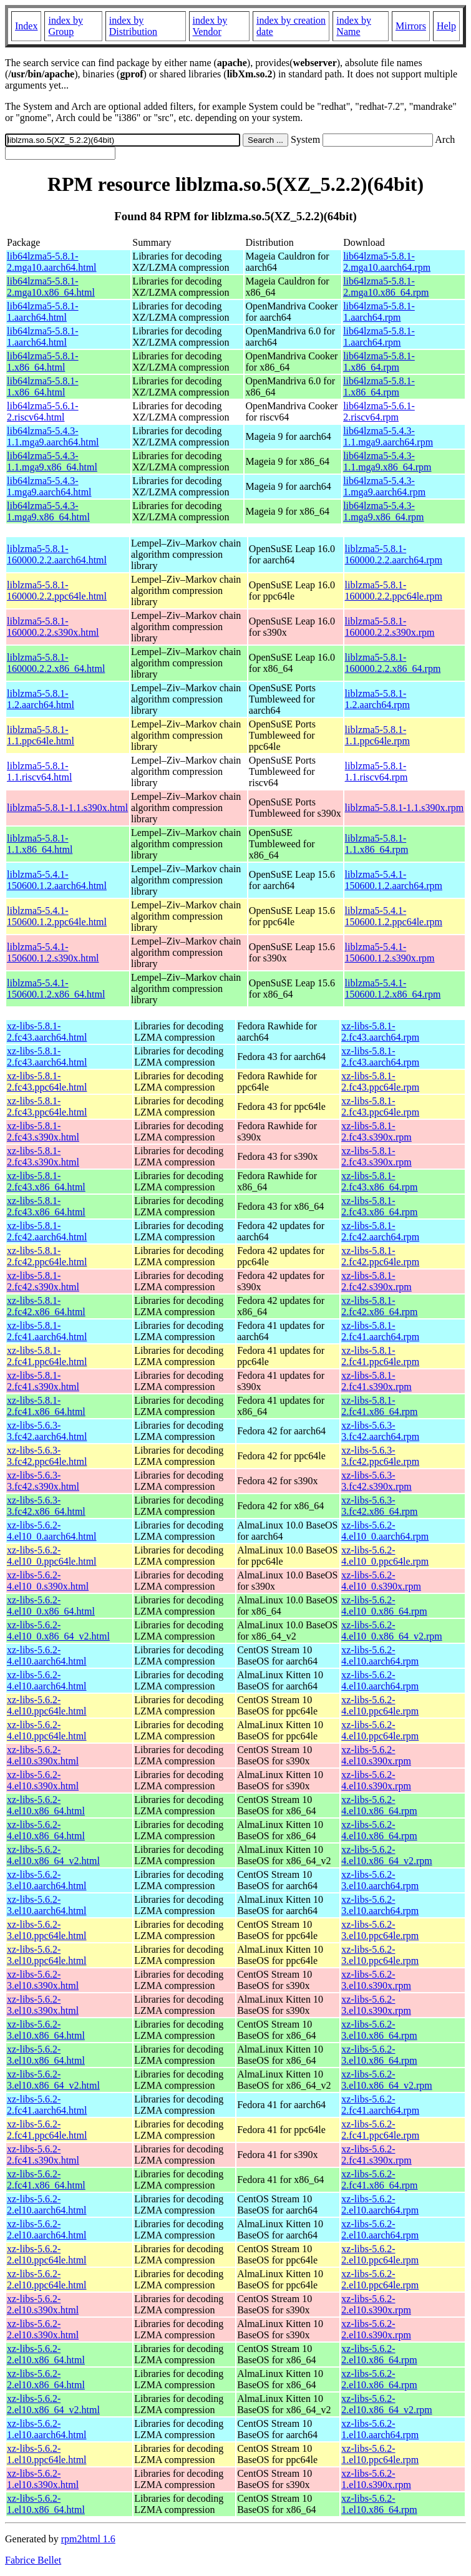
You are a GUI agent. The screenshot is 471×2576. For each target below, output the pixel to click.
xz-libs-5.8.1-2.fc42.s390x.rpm (376, 1281)
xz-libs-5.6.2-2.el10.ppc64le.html (47, 2254)
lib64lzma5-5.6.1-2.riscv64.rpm (379, 411)
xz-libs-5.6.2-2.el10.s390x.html (43, 2304)
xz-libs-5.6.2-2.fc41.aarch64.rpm (380, 2105)
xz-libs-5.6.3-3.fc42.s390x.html (43, 1481)
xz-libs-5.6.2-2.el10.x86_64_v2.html (53, 2404)
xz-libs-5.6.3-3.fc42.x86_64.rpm (379, 1506)
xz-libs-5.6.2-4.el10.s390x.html (43, 1755)
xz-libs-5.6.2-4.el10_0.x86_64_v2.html (58, 1630)
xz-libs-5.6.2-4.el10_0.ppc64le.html (52, 1556)
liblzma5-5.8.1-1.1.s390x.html (67, 807)
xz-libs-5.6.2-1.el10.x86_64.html (46, 2504)
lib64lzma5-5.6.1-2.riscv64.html (43, 411)
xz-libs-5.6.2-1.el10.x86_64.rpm (379, 2504)
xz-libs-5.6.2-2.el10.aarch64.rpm (380, 2204)
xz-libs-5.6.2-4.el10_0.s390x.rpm (381, 1581)
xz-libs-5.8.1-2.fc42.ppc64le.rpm (380, 1256)
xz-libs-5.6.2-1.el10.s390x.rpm (376, 2479)
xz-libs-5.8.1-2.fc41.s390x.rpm (376, 1381)
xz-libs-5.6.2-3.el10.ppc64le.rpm (380, 1930)
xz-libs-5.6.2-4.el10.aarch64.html (47, 1655)
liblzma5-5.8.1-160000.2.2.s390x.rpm (390, 627)
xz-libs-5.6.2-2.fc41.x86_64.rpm (379, 2179)
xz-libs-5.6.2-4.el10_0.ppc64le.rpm (385, 1556)
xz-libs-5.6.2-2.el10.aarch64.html (47, 2204)
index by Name (353, 26)
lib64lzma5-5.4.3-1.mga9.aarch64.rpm (384, 486)
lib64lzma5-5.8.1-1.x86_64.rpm (379, 361)
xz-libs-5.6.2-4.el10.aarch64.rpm (380, 1655)
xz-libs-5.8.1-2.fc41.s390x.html (43, 1381)
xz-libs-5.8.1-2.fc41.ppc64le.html (47, 1356)
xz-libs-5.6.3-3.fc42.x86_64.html (46, 1506)
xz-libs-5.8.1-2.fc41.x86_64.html (46, 1406)
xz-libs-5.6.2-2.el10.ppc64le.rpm (380, 2254)
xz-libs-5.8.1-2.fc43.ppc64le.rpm (380, 1081)
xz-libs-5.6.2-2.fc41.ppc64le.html (47, 2130)
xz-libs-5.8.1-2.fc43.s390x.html (43, 1131)
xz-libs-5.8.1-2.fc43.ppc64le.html (47, 1081)
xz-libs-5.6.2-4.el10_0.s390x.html (48, 1581)
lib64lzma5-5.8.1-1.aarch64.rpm (379, 312)
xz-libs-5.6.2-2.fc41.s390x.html (43, 2154)
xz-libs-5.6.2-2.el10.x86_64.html (46, 2354)
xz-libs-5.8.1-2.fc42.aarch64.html (47, 1231)
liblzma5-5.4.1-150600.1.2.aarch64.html (57, 880)
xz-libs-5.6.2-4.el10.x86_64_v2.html (53, 1855)
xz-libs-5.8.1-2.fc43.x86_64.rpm (379, 1181)
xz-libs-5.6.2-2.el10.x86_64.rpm (379, 2354)
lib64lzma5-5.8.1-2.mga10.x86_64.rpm (386, 287)
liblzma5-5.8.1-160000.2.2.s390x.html (53, 627)
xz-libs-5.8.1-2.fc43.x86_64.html (46, 1181)
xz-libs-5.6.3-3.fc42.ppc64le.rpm (380, 1456)
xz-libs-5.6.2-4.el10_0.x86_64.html (51, 1605)
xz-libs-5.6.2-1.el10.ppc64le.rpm (380, 2454)
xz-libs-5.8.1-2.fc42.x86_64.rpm (379, 1306)
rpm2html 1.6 (88, 2539)
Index (26, 26)
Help (446, 26)
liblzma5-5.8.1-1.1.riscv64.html (39, 771)
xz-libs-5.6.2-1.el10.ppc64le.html (47, 2454)
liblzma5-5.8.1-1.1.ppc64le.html (40, 735)
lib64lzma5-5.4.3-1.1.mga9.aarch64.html (53, 436)
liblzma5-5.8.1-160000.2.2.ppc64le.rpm (393, 590)
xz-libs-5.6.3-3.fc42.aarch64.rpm (380, 1431)
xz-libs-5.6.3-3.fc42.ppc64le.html (47, 1456)
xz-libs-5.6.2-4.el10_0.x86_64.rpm (384, 1605)
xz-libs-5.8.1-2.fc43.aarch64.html (47, 1032)
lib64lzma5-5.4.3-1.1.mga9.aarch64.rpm (388, 436)
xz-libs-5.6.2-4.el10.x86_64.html (46, 1805)
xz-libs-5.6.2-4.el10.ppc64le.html (47, 1705)
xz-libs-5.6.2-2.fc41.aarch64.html (47, 2105)
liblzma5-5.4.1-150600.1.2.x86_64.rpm (393, 988)
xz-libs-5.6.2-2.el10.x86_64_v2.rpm (386, 2404)
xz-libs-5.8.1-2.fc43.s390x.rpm (376, 1131)
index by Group (65, 26)
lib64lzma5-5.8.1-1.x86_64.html (43, 361)
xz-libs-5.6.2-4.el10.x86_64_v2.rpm (386, 1855)
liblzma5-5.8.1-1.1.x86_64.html (39, 844)
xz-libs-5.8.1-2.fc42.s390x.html (43, 1281)
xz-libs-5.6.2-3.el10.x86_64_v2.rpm (386, 2080)
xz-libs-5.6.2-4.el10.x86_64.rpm (379, 1805)
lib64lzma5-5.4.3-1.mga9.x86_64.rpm (383, 511)
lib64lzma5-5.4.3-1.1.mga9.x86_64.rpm (387, 461)
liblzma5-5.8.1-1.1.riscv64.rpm (376, 771)
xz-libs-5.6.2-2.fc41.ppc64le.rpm (380, 2130)
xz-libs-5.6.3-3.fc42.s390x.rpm (376, 1481)
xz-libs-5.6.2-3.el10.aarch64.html (47, 1880)
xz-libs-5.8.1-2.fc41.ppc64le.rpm (380, 1356)
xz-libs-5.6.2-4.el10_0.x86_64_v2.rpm (391, 1630)
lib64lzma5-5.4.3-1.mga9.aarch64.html (49, 486)
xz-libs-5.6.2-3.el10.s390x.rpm (376, 1980)
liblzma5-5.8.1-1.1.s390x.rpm (404, 807)
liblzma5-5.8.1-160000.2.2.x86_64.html (56, 663)
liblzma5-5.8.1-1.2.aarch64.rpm (377, 699)
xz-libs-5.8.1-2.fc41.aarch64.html (47, 1331)
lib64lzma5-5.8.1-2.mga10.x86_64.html (51, 287)
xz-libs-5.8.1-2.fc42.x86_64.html (46, 1306)
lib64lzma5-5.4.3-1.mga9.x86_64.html (48, 511)
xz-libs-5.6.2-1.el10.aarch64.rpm (380, 2429)
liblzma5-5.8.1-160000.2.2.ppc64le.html (57, 590)
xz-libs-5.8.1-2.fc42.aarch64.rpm (380, 1231)
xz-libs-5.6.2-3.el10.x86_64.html (46, 2030)
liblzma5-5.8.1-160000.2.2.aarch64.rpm (393, 554)
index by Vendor (210, 26)
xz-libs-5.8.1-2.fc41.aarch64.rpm (380, 1331)
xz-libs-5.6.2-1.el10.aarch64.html (47, 2429)
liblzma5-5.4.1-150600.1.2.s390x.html (53, 952)
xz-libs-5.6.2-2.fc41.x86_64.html (46, 2179)
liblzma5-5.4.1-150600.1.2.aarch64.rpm (393, 880)
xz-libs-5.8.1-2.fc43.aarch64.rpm (380, 1032)
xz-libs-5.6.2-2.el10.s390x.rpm (376, 2304)
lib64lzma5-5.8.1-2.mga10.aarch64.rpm (386, 262)
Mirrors (411, 26)
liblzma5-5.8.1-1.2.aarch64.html (40, 699)
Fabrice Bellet (33, 2560)
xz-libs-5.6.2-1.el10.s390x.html (43, 2479)
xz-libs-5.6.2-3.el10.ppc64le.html (47, 1930)
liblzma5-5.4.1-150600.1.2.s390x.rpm (390, 952)
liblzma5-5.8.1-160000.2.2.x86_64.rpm (393, 663)
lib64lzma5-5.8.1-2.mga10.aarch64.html (52, 262)
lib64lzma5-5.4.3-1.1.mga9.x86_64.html (52, 461)
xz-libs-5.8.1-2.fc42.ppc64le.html (47, 1256)
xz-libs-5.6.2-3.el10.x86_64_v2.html (53, 2080)
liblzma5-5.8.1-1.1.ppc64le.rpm (377, 735)
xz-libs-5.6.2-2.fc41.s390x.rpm (376, 2154)
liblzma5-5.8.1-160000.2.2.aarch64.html (57, 554)
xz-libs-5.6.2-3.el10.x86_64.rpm (379, 2030)
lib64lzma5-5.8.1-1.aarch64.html (43, 312)
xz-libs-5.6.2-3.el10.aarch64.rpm (380, 1880)
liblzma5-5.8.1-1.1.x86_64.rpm (377, 844)
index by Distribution (133, 26)
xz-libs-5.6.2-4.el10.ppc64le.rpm (380, 1705)
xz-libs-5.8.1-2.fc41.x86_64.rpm (379, 1406)
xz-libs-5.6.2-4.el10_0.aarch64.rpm (385, 1531)
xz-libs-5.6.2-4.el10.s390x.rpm (376, 1755)
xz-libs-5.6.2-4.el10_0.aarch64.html (52, 1531)
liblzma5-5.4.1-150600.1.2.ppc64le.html (57, 916)
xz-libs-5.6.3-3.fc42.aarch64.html (47, 1431)
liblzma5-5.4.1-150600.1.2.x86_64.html (56, 988)
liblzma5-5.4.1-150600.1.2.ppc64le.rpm (393, 916)
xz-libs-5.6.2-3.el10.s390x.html (43, 1980)
